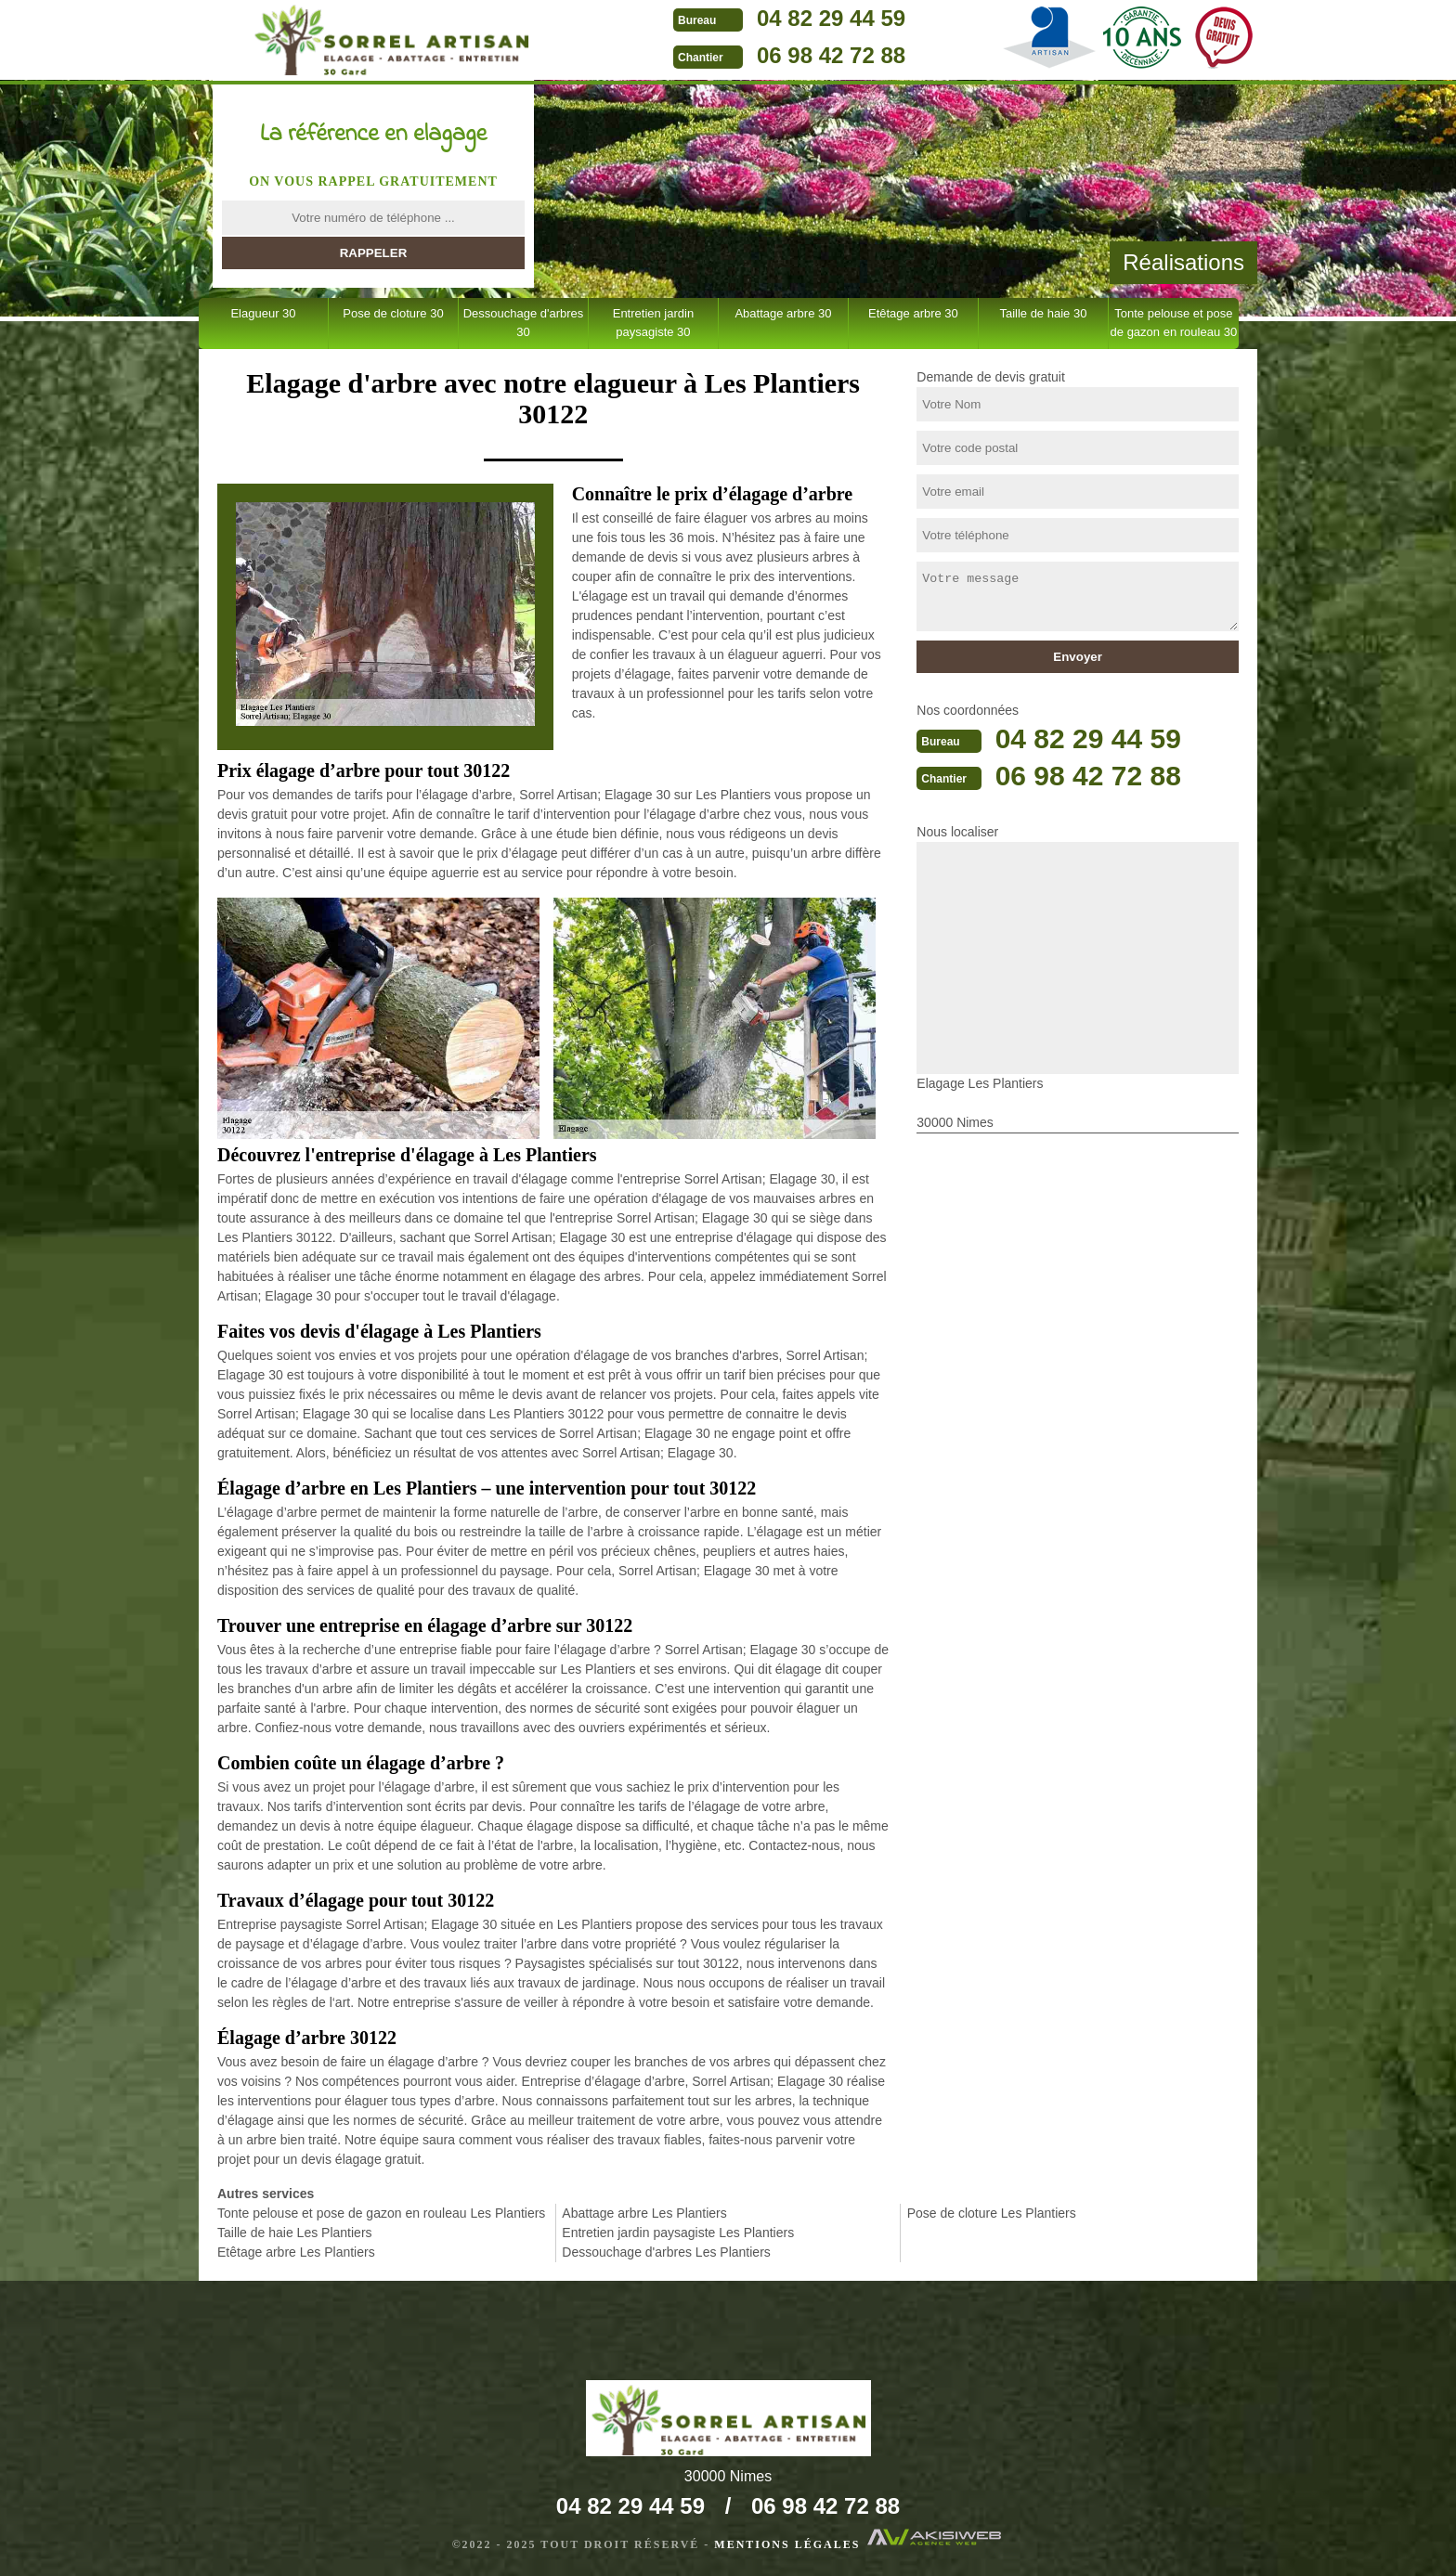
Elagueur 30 (262, 313)
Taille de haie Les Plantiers (294, 2232)
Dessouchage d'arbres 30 (523, 322)
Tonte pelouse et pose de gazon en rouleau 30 (1174, 322)
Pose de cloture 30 (393, 313)
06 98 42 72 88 (831, 55)
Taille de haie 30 (1042, 313)
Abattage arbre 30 (782, 313)
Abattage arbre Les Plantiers (644, 2213)
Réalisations (1183, 262)
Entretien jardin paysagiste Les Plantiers (678, 2232)
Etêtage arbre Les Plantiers (296, 2252)
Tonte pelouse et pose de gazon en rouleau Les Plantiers (381, 2213)
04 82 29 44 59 (831, 18)
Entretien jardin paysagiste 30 (653, 322)
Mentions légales (787, 2544)
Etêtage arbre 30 (913, 313)
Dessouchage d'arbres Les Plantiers (666, 2252)
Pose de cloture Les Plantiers (991, 2213)
